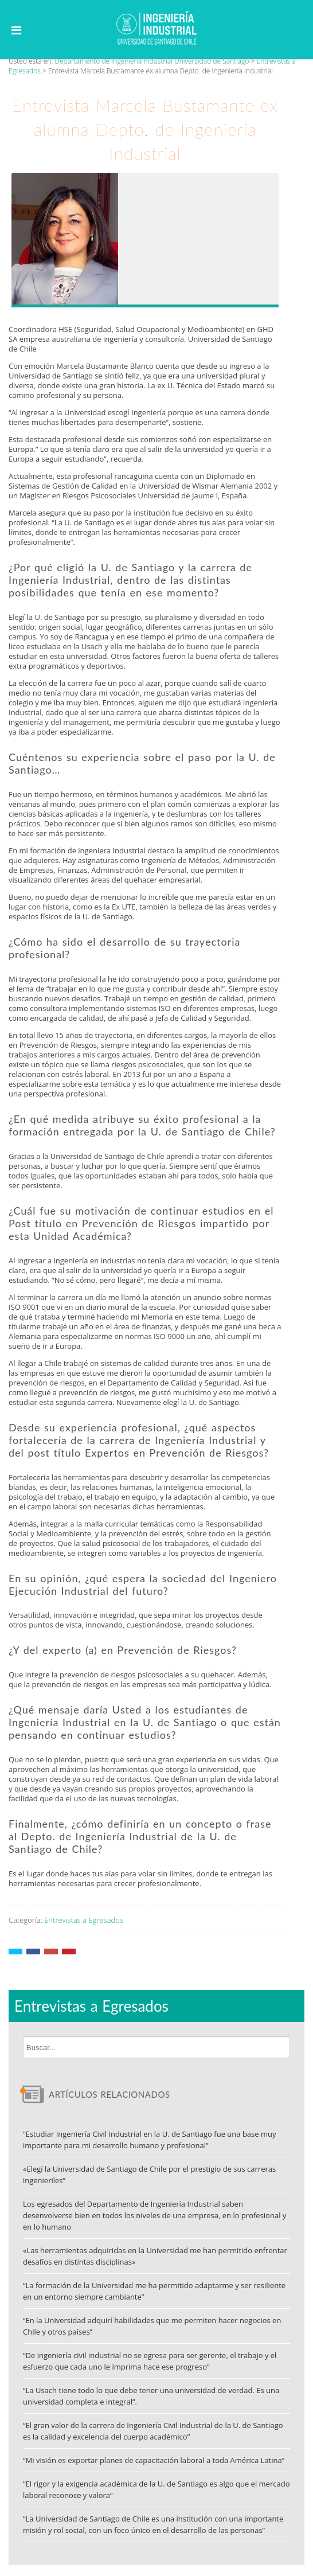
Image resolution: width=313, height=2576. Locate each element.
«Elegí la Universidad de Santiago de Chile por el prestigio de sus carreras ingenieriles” (149, 2174)
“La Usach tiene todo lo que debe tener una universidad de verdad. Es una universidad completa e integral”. (151, 2396)
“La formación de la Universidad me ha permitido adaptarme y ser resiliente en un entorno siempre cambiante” (154, 2291)
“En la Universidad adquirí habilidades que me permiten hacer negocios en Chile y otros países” (152, 2326)
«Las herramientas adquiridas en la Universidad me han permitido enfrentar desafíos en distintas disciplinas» (155, 2256)
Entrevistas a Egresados (83, 1920)
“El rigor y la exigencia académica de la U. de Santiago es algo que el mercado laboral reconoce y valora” (156, 2489)
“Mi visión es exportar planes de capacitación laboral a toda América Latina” (153, 2460)
